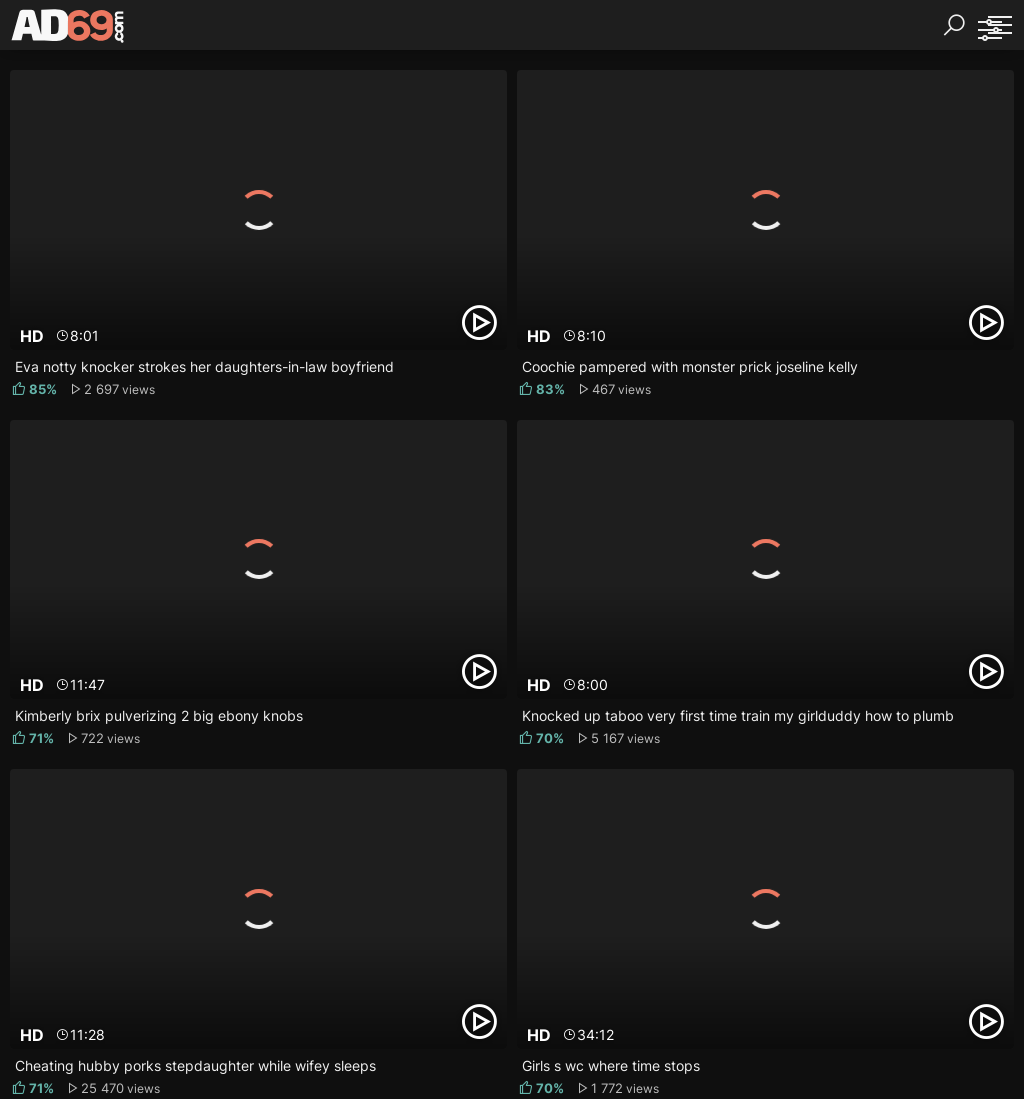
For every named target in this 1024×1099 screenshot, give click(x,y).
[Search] (954, 25)
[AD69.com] (68, 30)
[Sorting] (989, 30)
